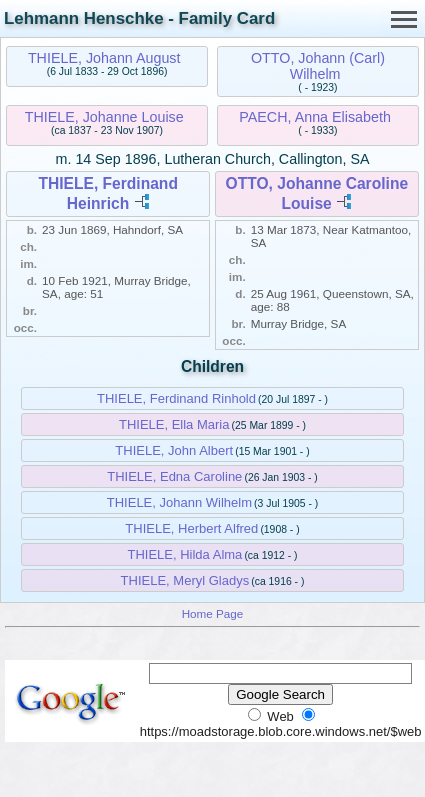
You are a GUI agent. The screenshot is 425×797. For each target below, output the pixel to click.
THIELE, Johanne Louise (104, 117)
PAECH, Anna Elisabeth (315, 117)
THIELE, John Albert (174, 450)
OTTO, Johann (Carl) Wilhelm (318, 66)
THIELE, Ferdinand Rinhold (176, 398)
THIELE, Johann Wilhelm (179, 502)
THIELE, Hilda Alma (184, 554)
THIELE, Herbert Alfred (191, 528)
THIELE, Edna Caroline (174, 476)
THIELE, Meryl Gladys (185, 580)
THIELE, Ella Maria (174, 424)
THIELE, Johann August (104, 58)
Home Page (213, 613)
